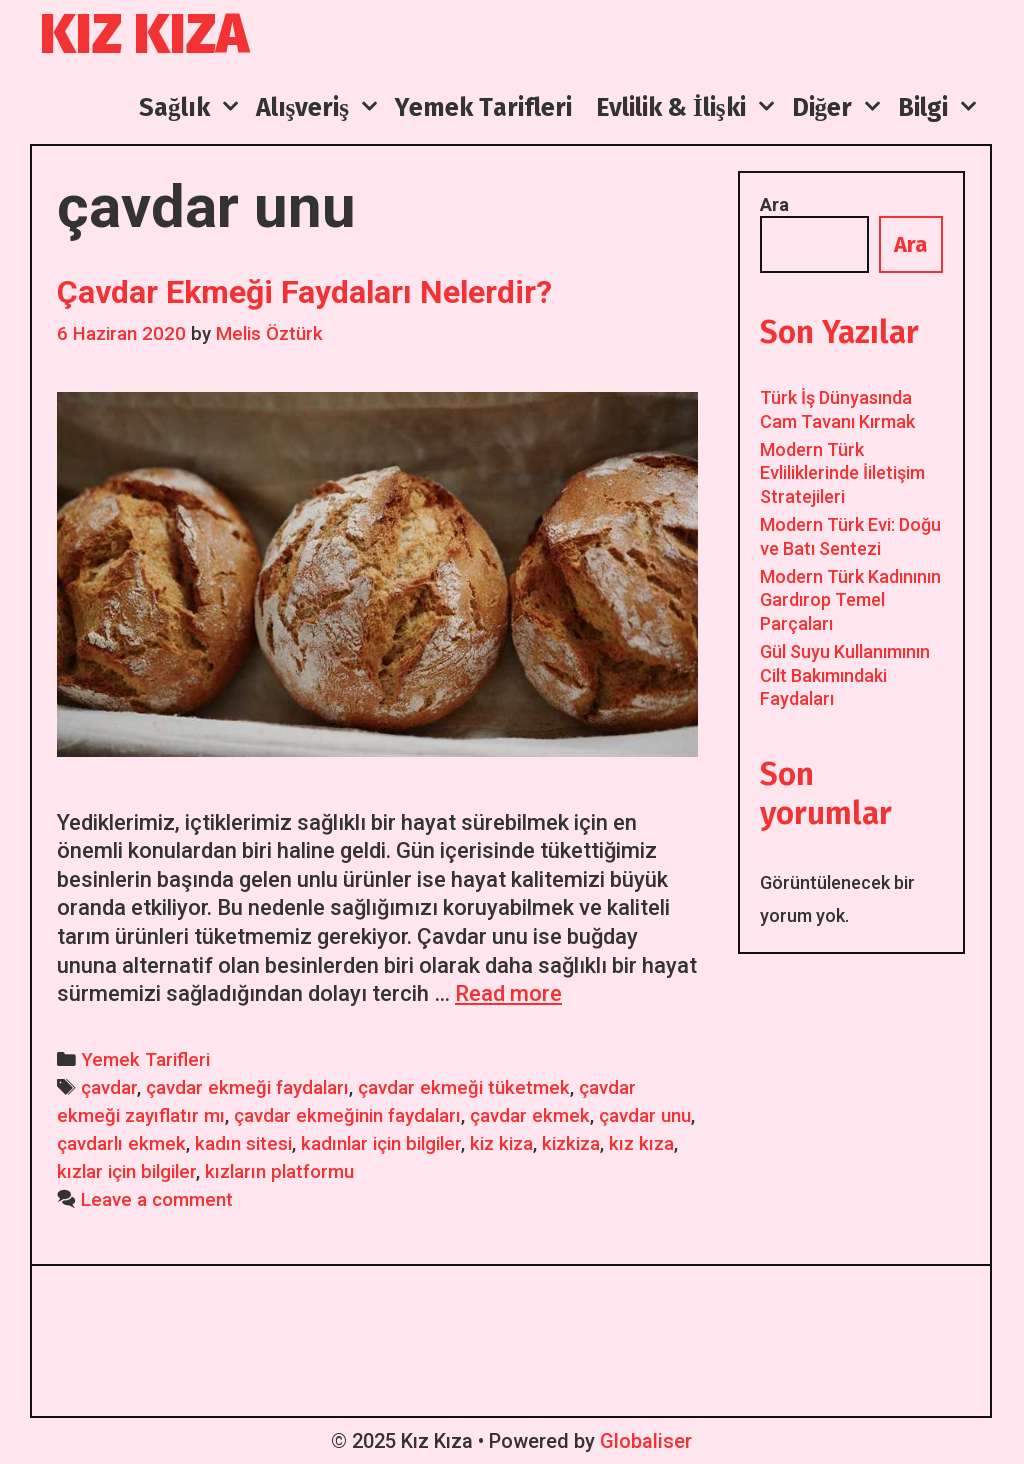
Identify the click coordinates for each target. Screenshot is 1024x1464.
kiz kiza (501, 1144)
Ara (774, 204)
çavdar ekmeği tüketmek (464, 1088)
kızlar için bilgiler (126, 1172)
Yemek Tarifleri (145, 1060)
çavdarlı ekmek (121, 1144)
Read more (508, 993)
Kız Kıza (144, 35)
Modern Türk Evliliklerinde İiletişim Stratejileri (842, 473)
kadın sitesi (243, 1144)
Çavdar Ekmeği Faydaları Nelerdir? (304, 292)
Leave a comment (157, 1200)
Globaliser (646, 1441)
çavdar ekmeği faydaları (247, 1088)
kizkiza (571, 1144)
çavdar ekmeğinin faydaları (347, 1116)
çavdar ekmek (530, 1116)
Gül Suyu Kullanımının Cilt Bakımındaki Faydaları (845, 675)
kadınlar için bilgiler (381, 1144)
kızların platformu (279, 1172)
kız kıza (641, 1144)
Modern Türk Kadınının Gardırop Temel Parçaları (850, 600)
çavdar (109, 1088)
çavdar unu (645, 1116)
